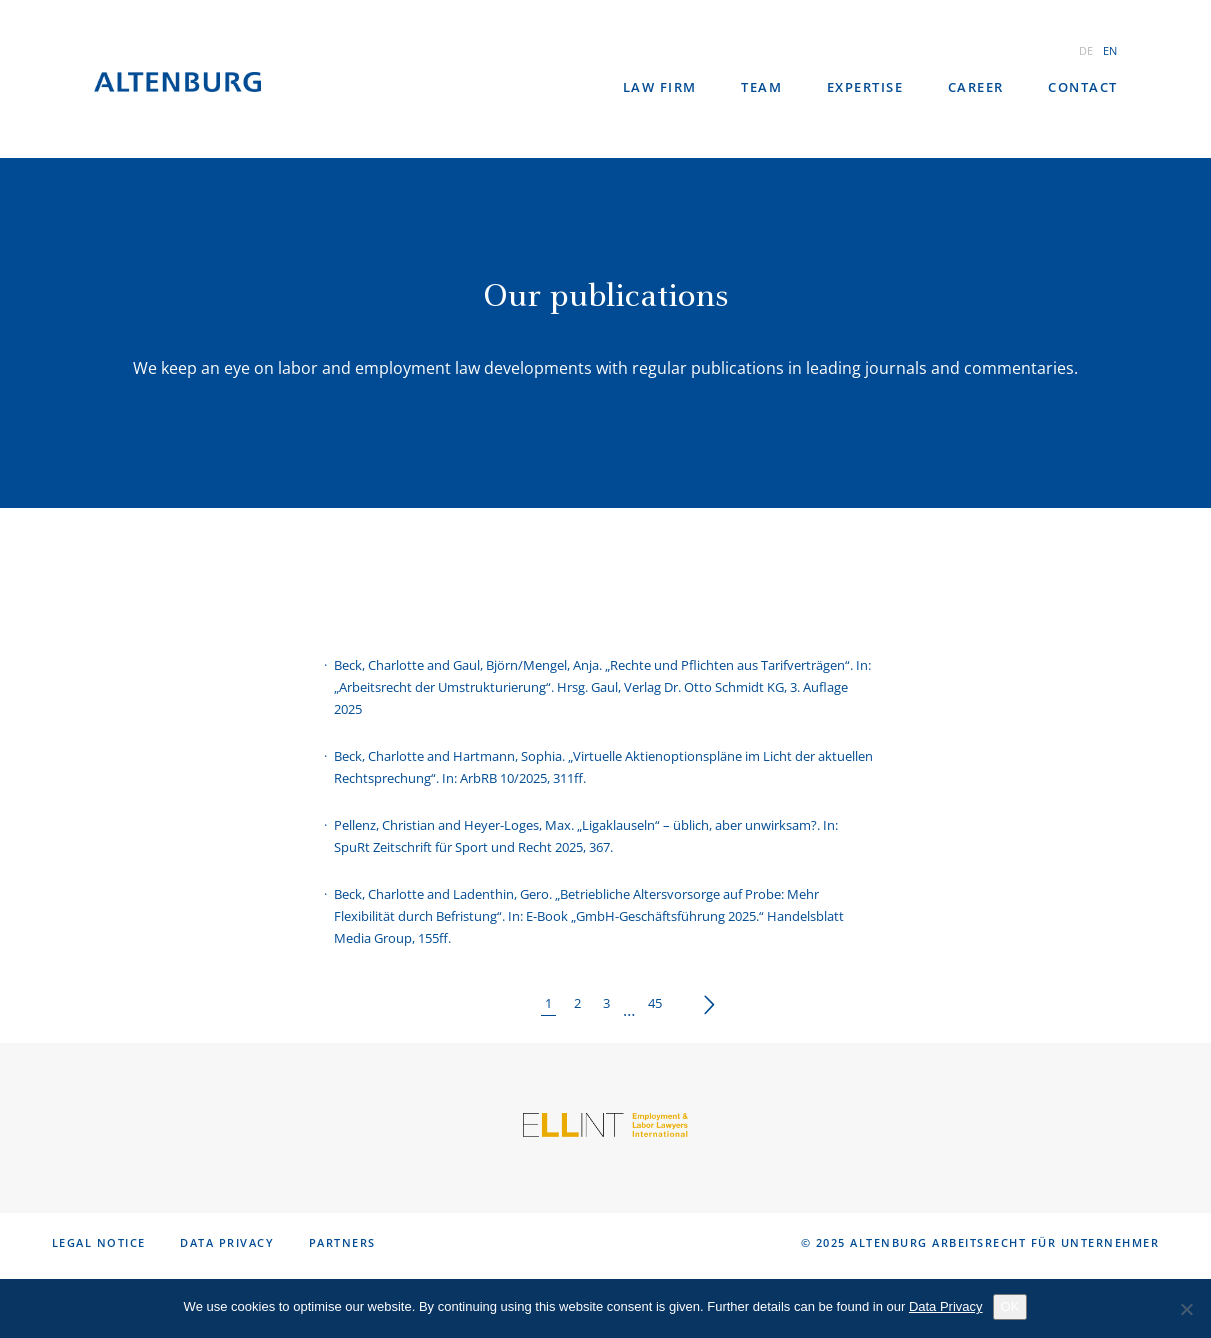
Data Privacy (227, 1242)
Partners (342, 1242)
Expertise (865, 87)
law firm (660, 87)
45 (655, 1003)
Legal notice (99, 1242)
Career (976, 87)
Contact (1083, 87)
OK (1010, 1306)
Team (761, 87)
